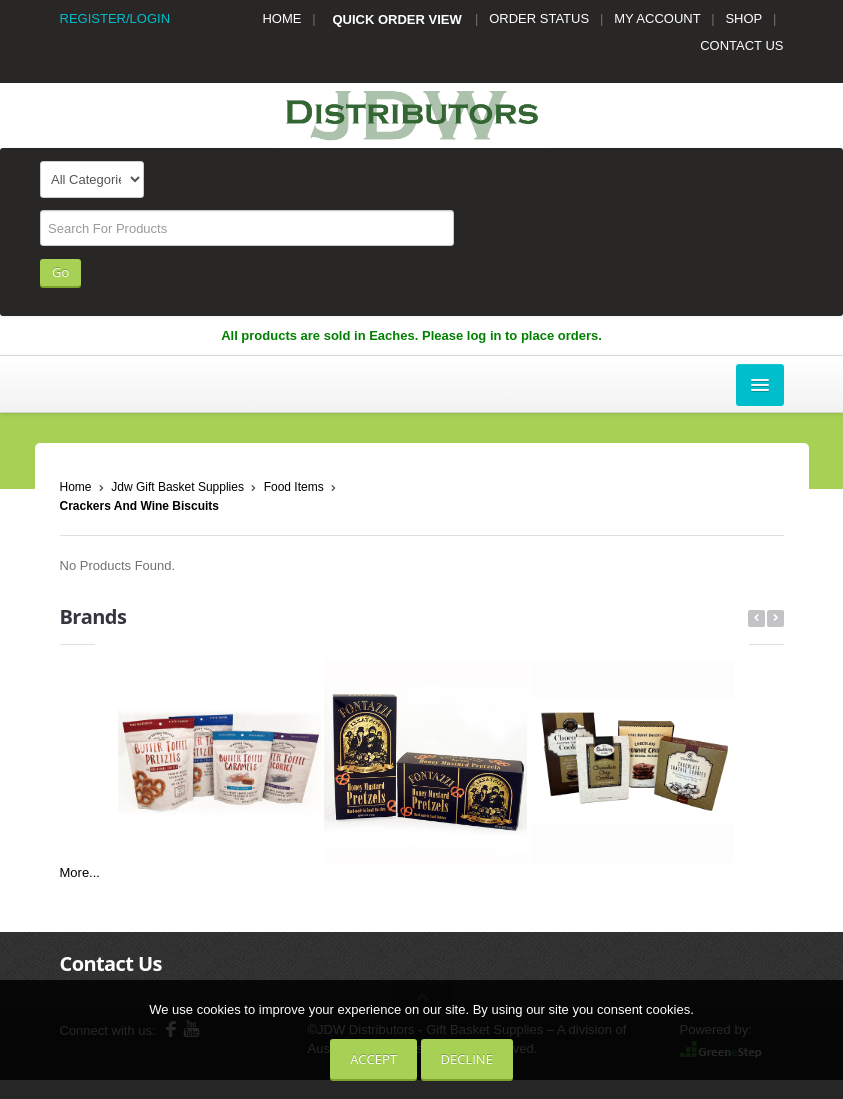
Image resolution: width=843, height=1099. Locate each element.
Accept (373, 1059)
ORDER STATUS (539, 18)
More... (80, 872)
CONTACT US (741, 45)
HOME (281, 18)
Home (76, 487)
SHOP (743, 18)
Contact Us (111, 963)
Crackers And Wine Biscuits (140, 506)
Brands (93, 616)
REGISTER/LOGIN (115, 18)
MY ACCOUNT (657, 18)
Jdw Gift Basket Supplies (177, 487)
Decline (467, 1059)
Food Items (294, 487)
